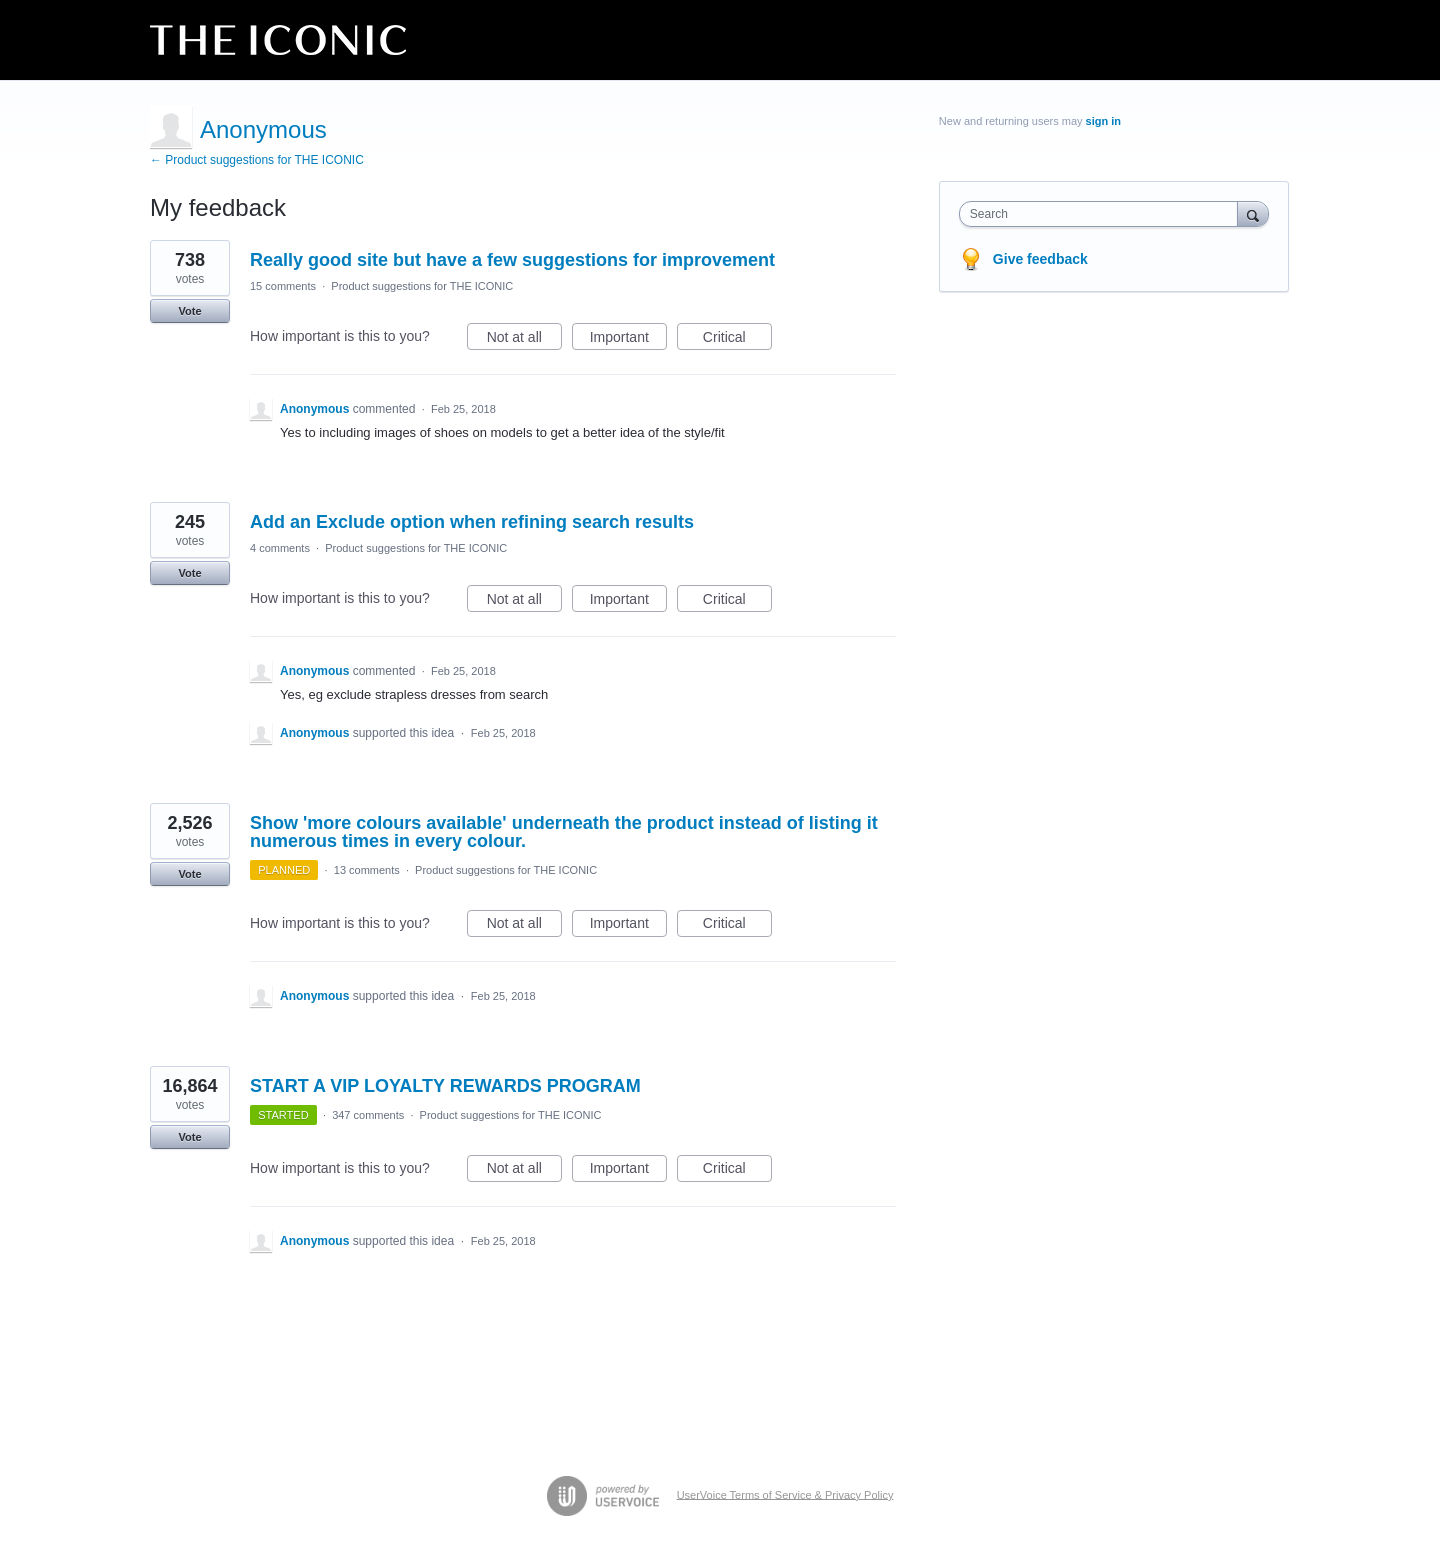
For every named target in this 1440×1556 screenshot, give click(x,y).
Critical (737, 340)
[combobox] (1103, 214)
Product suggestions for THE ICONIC (422, 286)
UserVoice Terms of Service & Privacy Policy (785, 1494)
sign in (1103, 121)
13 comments (367, 870)
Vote (189, 311)
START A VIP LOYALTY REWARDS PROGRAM (445, 1086)
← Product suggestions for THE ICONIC (257, 160)
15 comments (283, 286)
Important (628, 340)
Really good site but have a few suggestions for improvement (512, 260)
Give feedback (1040, 259)
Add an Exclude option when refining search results (472, 522)
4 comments (280, 548)
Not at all (524, 340)
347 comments (368, 1115)
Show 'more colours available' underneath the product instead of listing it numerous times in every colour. (564, 832)
